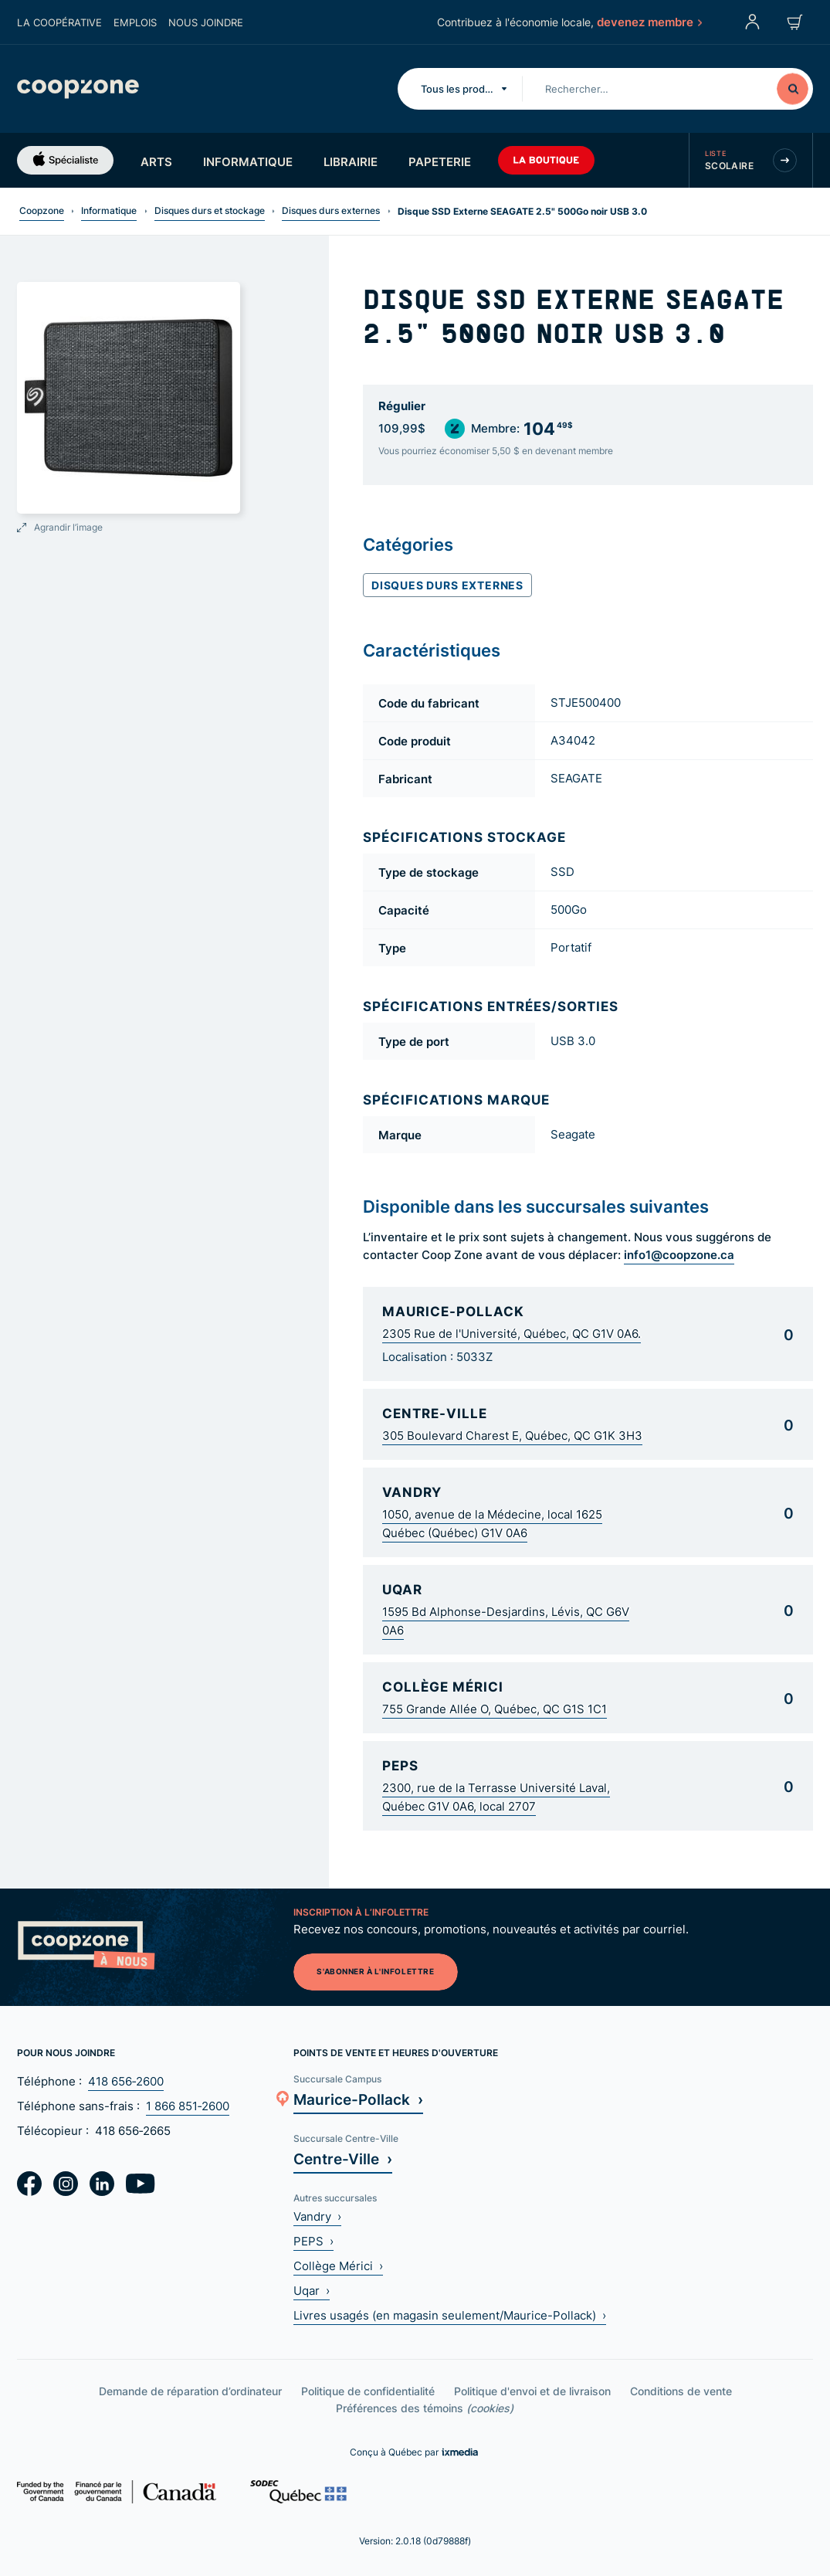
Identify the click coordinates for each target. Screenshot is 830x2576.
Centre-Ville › (342, 2158)
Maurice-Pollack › (358, 2099)
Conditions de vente (681, 2391)
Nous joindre (205, 22)
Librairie (351, 161)
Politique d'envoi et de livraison (532, 2391)
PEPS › (313, 2241)
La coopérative (59, 22)
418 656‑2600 (126, 2081)
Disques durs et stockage (209, 210)
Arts (156, 161)
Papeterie (439, 161)
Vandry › (317, 2216)
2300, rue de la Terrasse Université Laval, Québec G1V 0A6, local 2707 (496, 1797)
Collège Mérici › (338, 2266)
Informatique (248, 161)
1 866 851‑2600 (187, 2106)
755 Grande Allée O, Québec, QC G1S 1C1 (494, 1709)
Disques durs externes (331, 210)
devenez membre (648, 21)
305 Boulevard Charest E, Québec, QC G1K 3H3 (512, 1435)
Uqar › (311, 2290)
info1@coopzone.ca (679, 1254)
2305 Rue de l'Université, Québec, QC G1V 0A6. (511, 1333)
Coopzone (41, 210)
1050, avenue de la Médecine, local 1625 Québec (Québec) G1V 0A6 (492, 1523)
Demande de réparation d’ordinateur (190, 2391)
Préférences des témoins (424, 2408)
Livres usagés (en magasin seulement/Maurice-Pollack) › (449, 2315)
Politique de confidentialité (368, 2391)
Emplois (135, 22)
